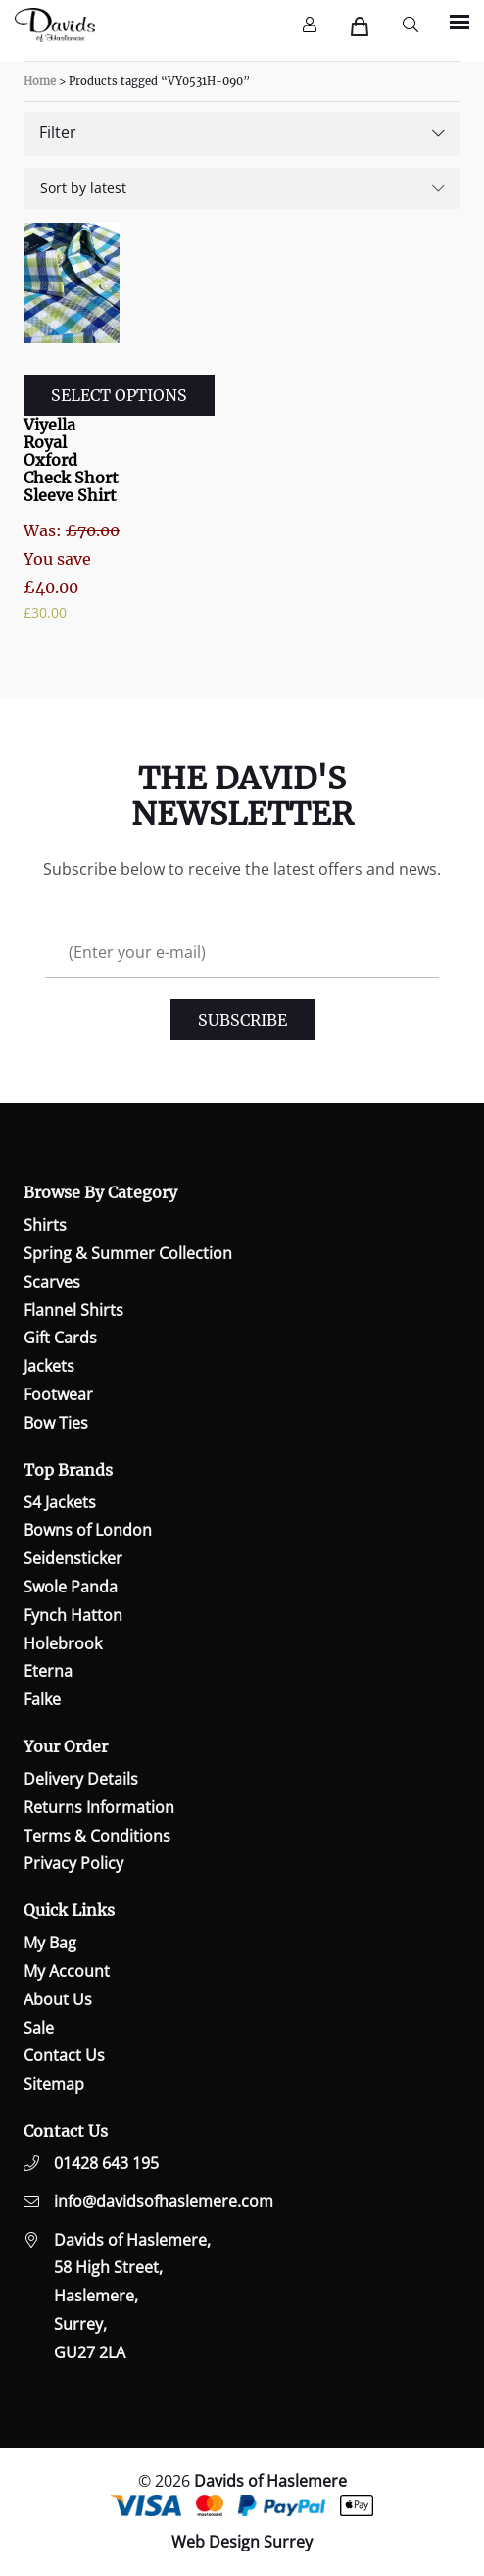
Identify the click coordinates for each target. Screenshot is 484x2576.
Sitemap (54, 2084)
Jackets (49, 1366)
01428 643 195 (106, 2163)
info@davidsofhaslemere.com (163, 2201)
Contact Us (64, 2055)
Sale (39, 2028)
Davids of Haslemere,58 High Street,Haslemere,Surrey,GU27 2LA (132, 2296)
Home (40, 81)
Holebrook (63, 1643)
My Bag (50, 1942)
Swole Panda (71, 1586)
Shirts (45, 1225)
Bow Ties (56, 1423)
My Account (67, 1971)
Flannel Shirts (73, 1310)
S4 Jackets (60, 1502)
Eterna (48, 1671)
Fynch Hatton (73, 1615)
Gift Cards (60, 1337)
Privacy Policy (73, 1863)
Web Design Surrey (242, 2541)
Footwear (58, 1394)
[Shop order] (242, 188)
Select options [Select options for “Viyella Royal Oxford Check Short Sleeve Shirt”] (119, 395)
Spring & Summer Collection (128, 1253)
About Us (58, 1999)
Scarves (52, 1281)
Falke (42, 1699)
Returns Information (99, 1807)
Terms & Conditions (97, 1835)
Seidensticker (73, 1558)
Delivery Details (81, 1779)
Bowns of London (88, 1530)
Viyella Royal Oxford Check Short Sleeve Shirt (71, 460)
